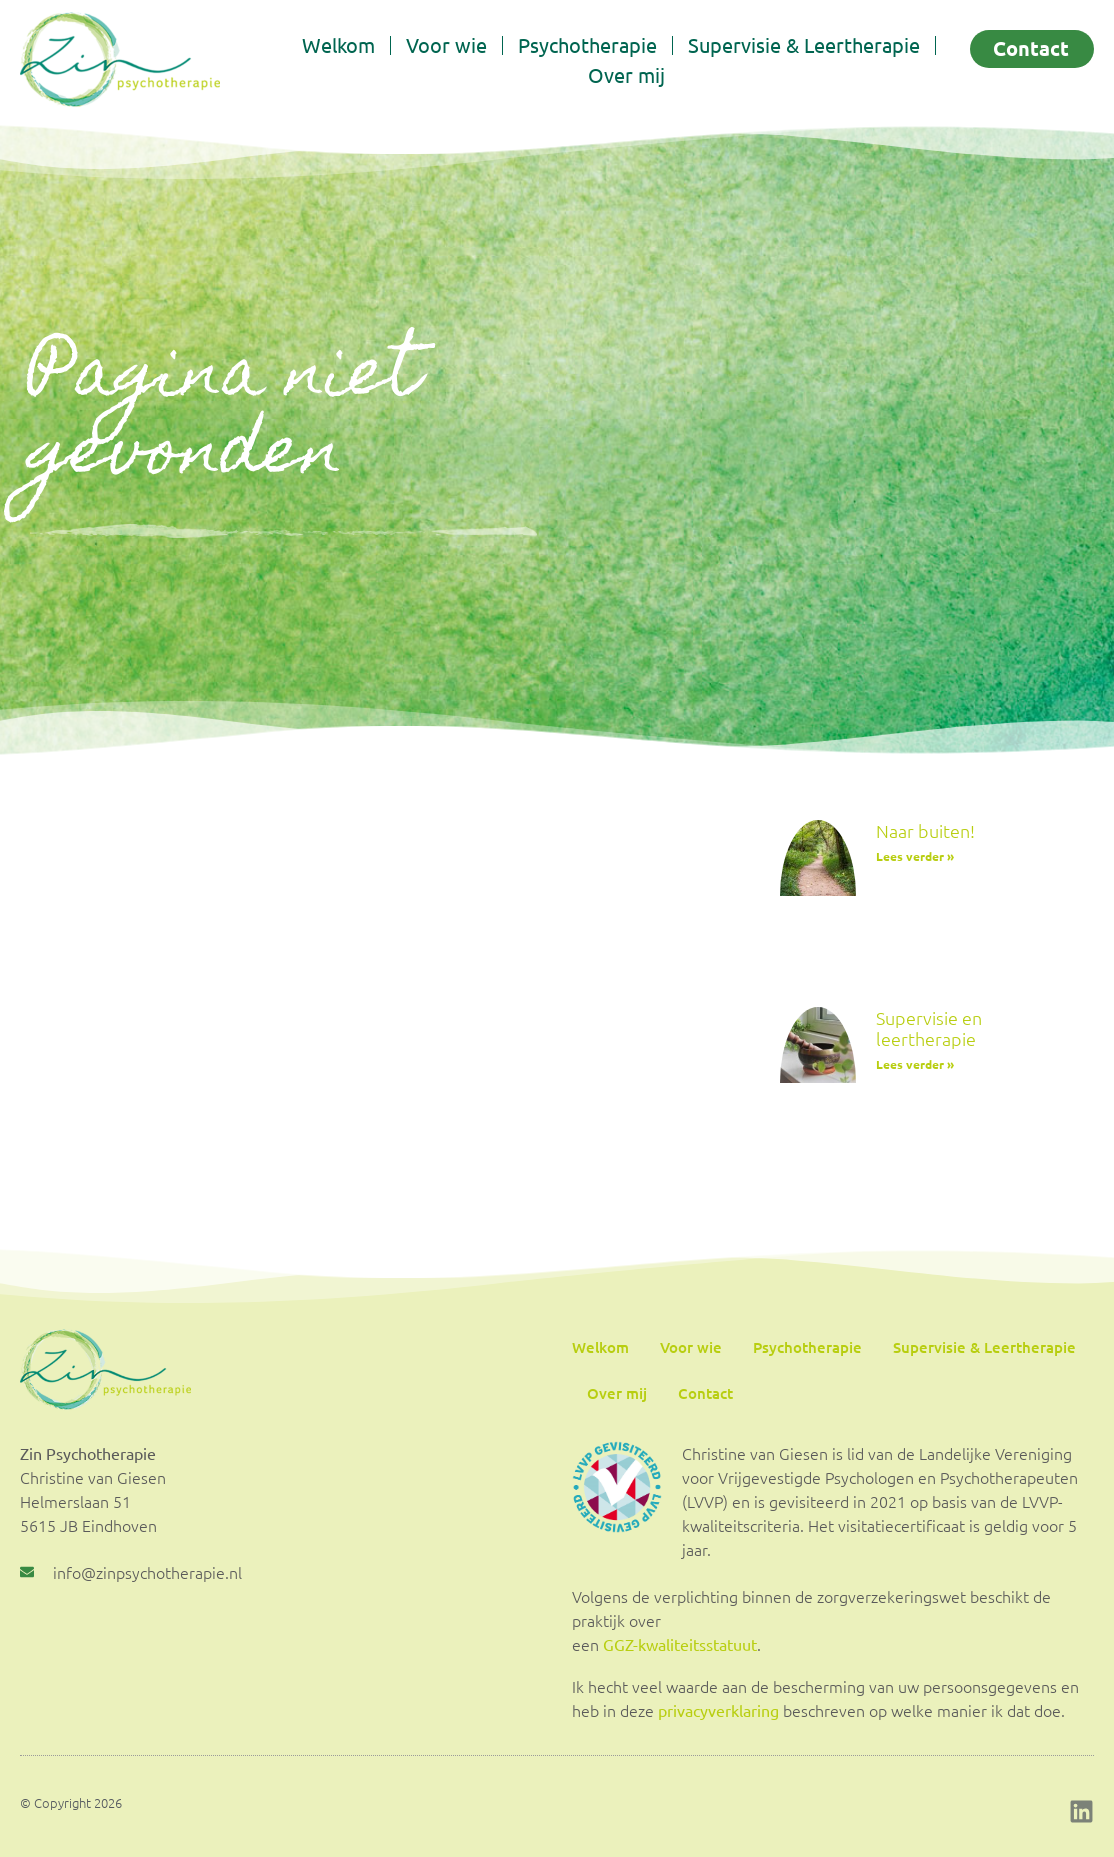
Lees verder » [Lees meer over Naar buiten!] (915, 856)
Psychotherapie (587, 44)
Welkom (338, 44)
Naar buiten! (925, 830)
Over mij (626, 74)
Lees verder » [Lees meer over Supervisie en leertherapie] (915, 1064)
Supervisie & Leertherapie (804, 44)
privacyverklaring (718, 1710)
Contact (705, 1393)
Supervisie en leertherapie (929, 1028)
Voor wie (446, 44)
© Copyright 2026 (71, 1802)
